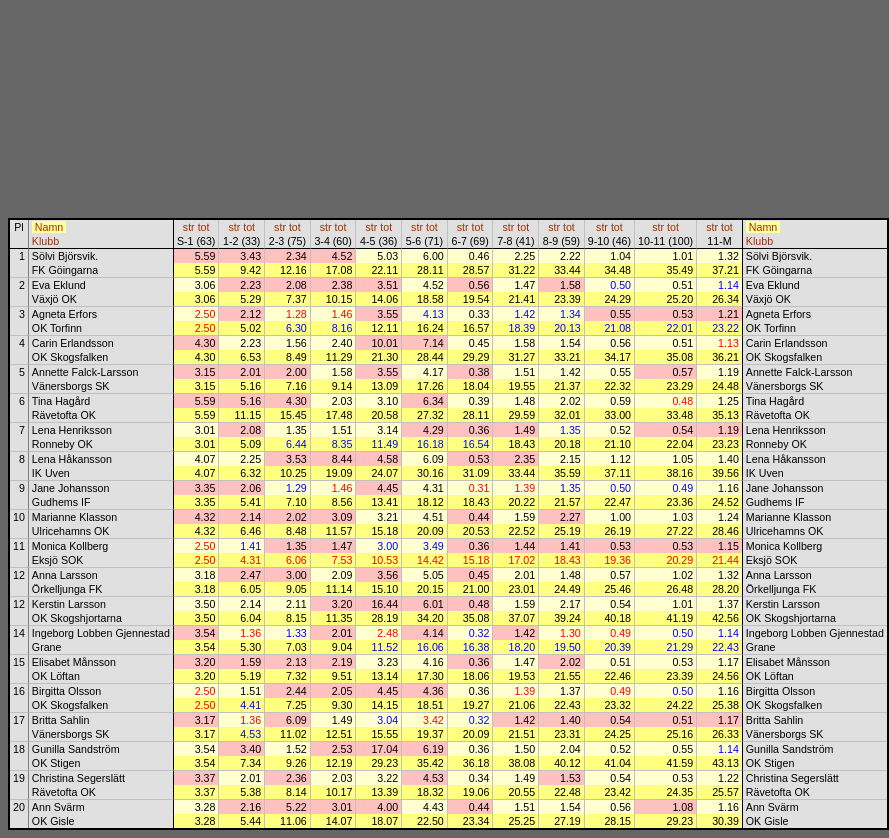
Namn (49, 227)
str (189, 227)
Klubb (45, 241)
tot (204, 227)
